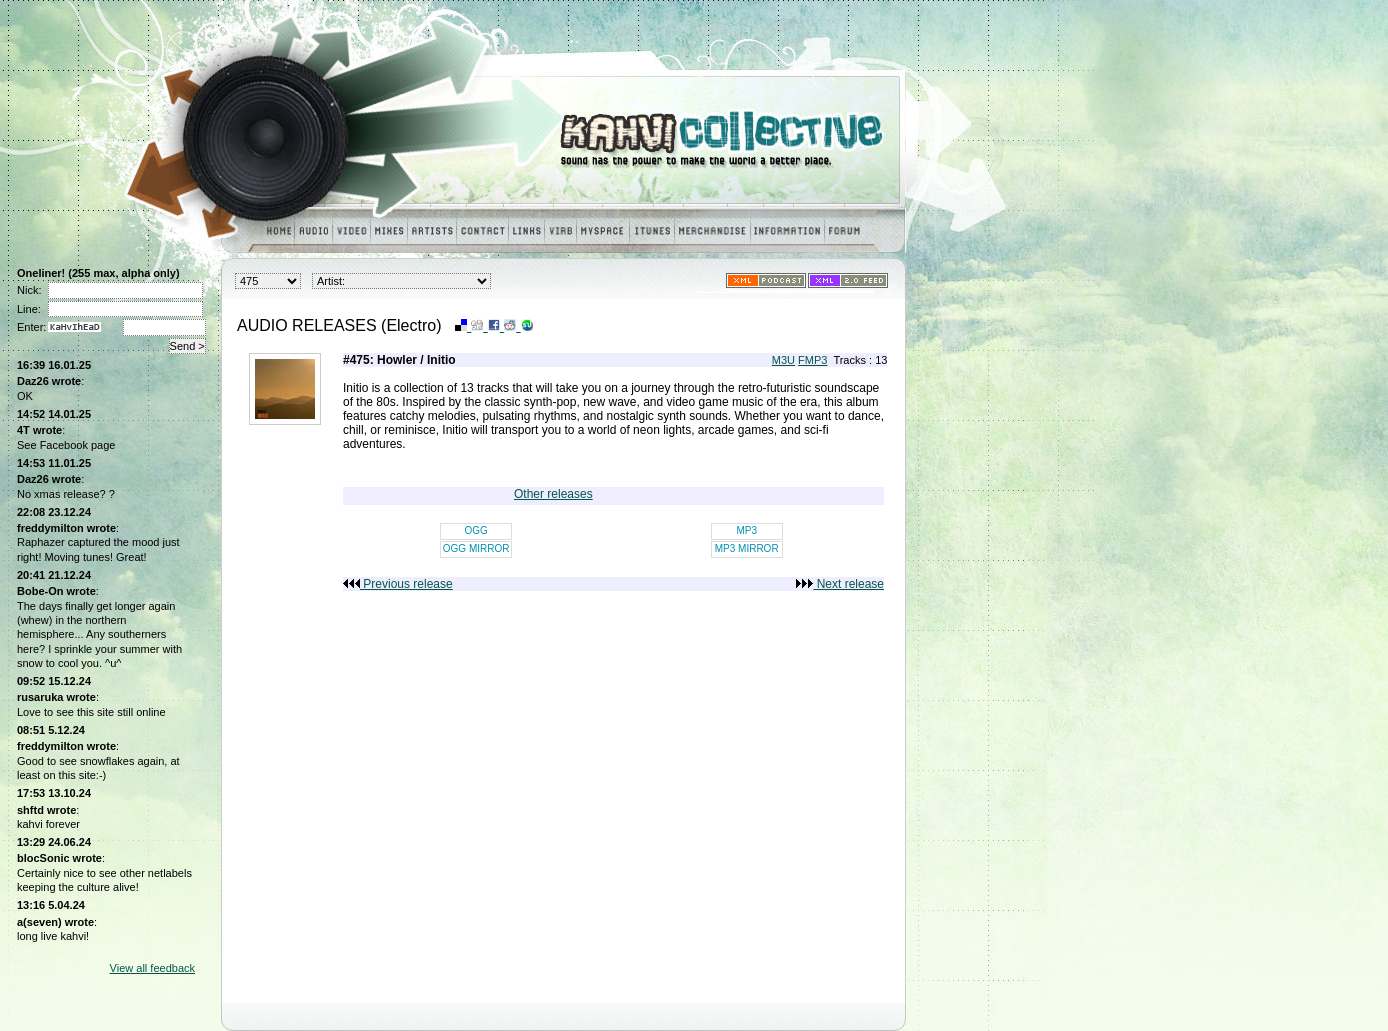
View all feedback (152, 968)
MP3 (746, 530)
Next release (840, 584)
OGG (475, 530)
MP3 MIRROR (747, 548)
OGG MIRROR (476, 548)
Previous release (398, 584)
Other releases (553, 494)
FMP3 (812, 360)
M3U (783, 360)
